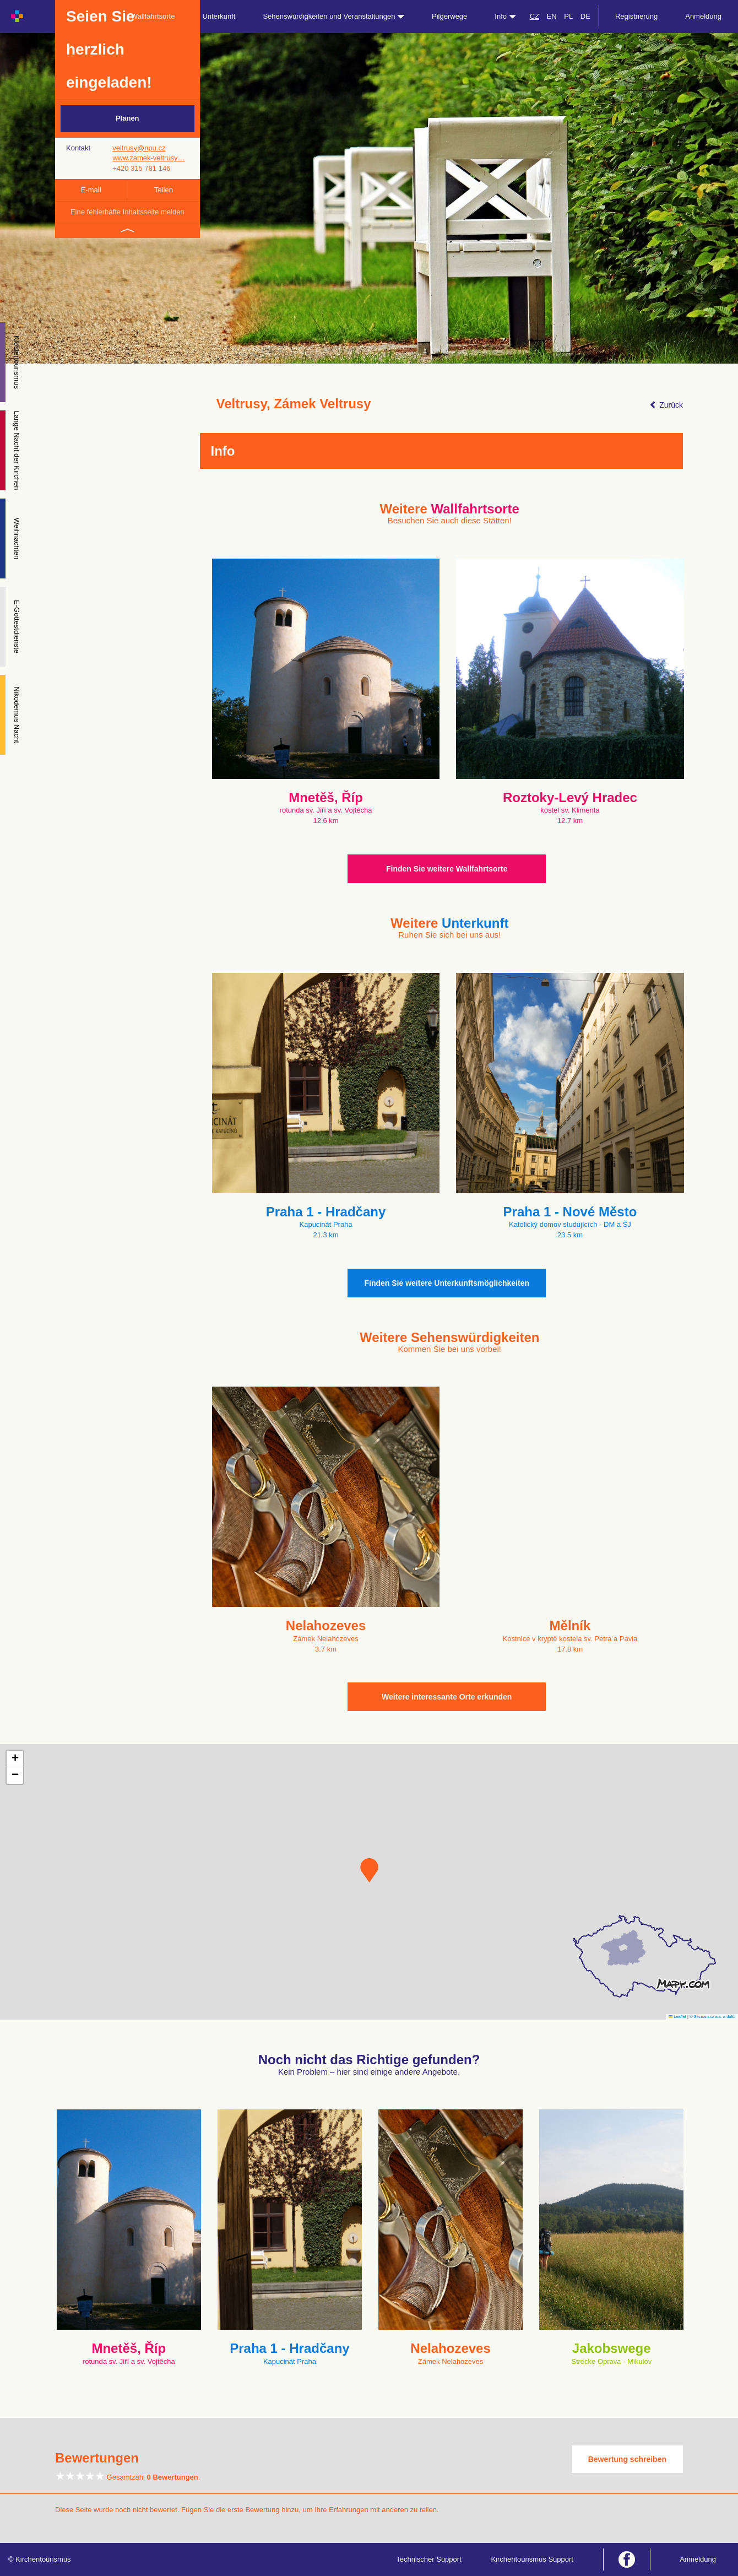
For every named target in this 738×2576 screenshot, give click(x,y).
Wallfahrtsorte (153, 16)
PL (568, 16)
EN (552, 16)
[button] (369, 1870)
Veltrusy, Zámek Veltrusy (293, 404)
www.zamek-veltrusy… (148, 158)
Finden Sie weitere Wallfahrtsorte (446, 868)
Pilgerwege (449, 16)
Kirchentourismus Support (532, 2559)
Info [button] (505, 16)
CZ (534, 16)
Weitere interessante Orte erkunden (447, 1696)
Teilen (163, 190)
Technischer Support (429, 2559)
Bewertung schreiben (627, 2459)
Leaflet (677, 2016)
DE (585, 16)
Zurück (666, 405)
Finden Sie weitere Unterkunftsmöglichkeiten (446, 1283)
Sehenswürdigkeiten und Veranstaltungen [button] (333, 16)
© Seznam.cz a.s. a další (712, 2016)
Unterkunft (218, 16)
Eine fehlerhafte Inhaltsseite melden (127, 212)
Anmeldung (703, 16)
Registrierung (636, 16)
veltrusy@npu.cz (138, 148)
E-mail (91, 190)
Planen (127, 118)
